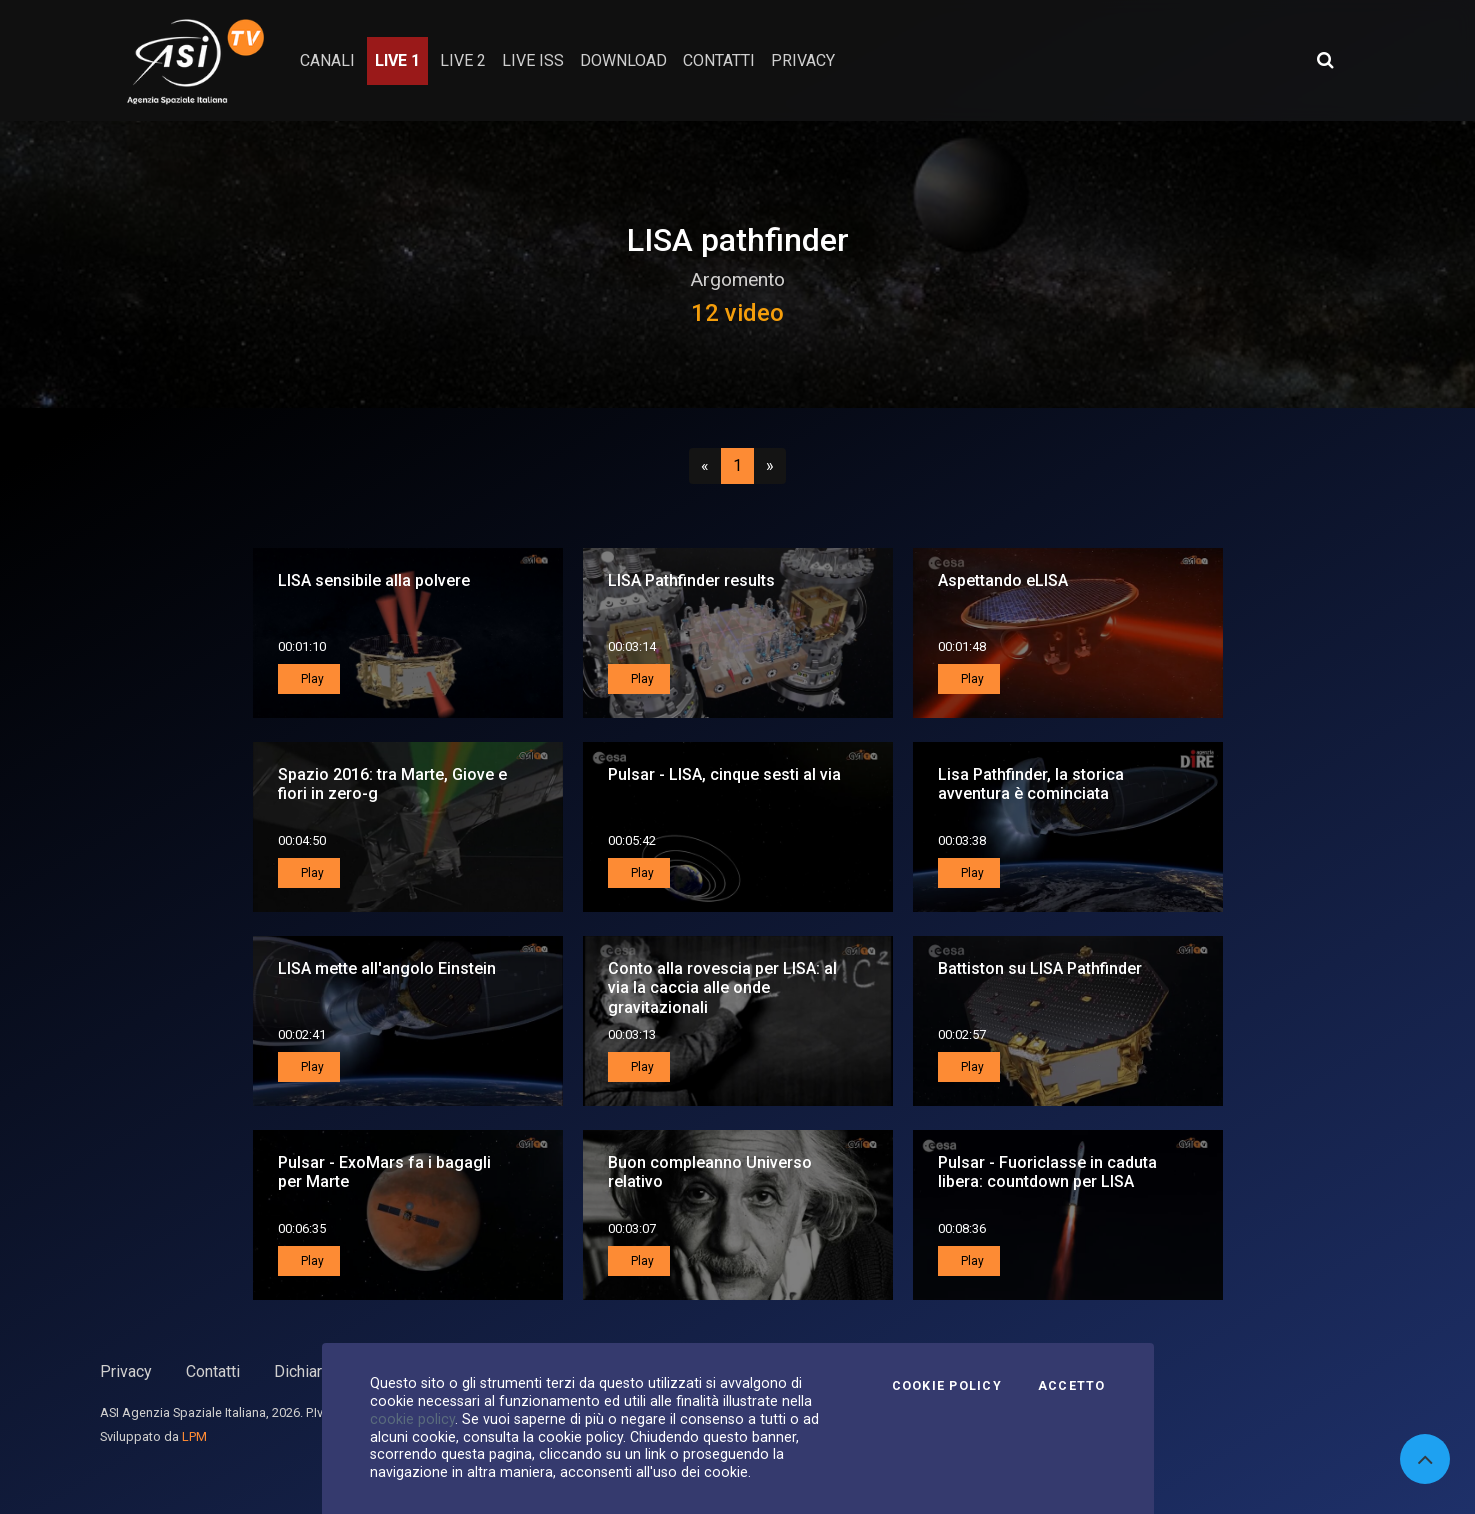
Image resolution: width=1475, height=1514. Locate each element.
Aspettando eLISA (1003, 580)
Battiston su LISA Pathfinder (1040, 968)
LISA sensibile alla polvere (374, 580)
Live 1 (397, 60)
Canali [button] (327, 60)
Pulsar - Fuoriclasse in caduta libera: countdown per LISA (1047, 1172)
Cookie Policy (947, 1386)
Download (623, 60)
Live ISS (533, 60)
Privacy (126, 1371)
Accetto (1072, 1386)
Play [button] (311, 679)
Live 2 (463, 60)
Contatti (213, 1371)
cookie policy (412, 1419)
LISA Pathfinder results (691, 580)
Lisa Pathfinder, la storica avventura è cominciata (1031, 784)
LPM (194, 1436)
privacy (803, 60)
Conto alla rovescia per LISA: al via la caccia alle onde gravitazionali (722, 987)
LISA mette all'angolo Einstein (387, 968)
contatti (719, 60)
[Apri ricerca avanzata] (1325, 60)
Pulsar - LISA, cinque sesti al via (724, 774)
